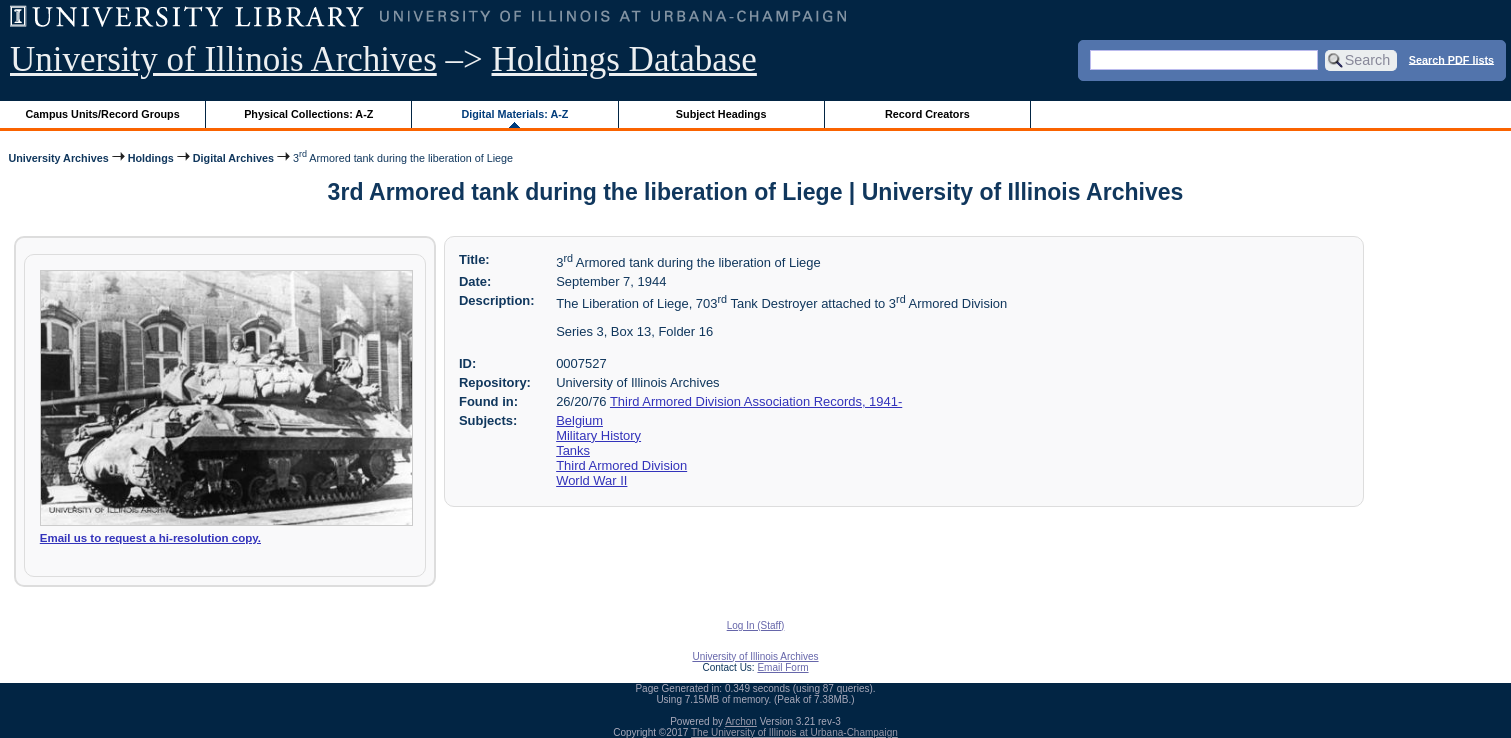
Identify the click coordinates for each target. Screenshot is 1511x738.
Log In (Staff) (756, 625)
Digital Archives (233, 157)
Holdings (151, 157)
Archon (741, 721)
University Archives (58, 157)
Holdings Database (624, 59)
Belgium (579, 420)
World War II (591, 480)
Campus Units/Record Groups (103, 114)
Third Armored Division (621, 465)
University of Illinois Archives (223, 59)
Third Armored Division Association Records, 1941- (756, 401)
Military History (598, 435)
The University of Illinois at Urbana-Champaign (794, 732)
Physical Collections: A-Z (308, 114)
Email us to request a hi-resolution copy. (150, 538)
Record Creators (927, 114)
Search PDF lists (1451, 59)
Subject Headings (721, 114)
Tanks (573, 450)
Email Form (782, 667)
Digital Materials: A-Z (514, 114)
